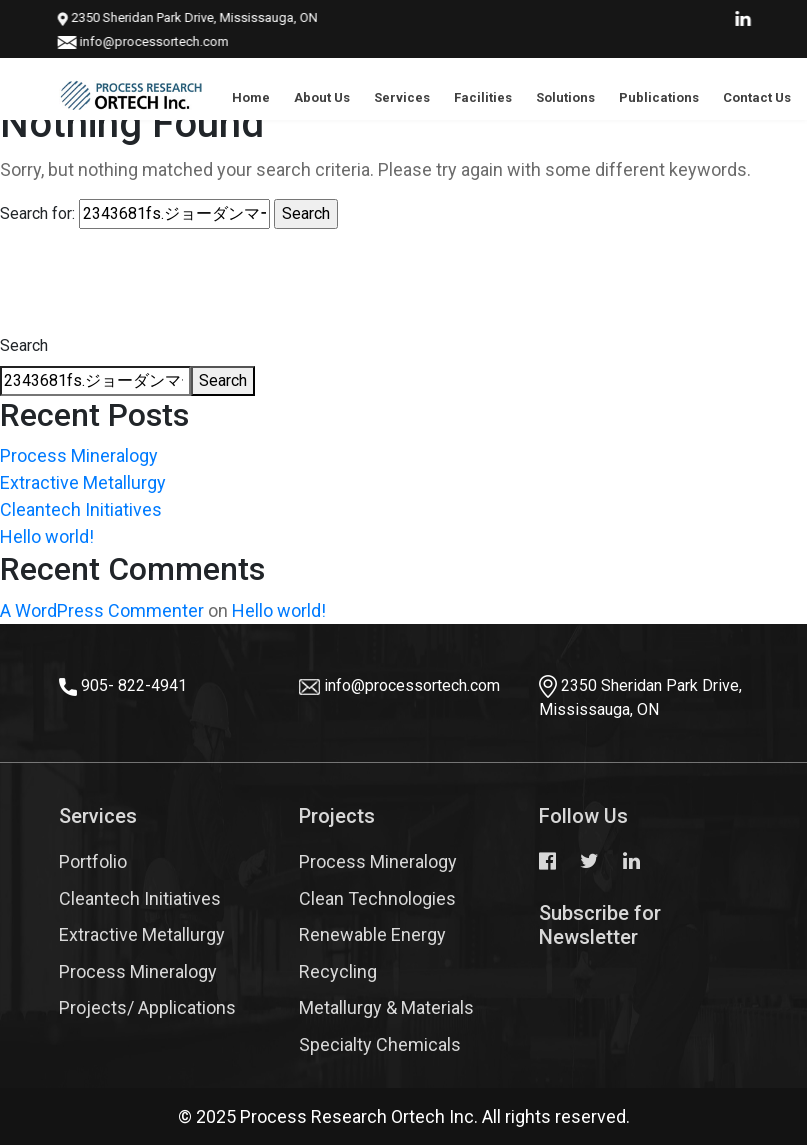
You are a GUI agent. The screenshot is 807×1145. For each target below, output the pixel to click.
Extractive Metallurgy (83, 482)
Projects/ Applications (147, 1007)
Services (402, 97)
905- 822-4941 (134, 685)
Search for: (37, 213)
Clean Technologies (377, 898)
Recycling (338, 971)
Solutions (565, 97)
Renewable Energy (372, 934)
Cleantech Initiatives (81, 509)
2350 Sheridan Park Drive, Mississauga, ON (167, 17)
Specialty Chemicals (380, 1044)
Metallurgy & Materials (386, 1007)
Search (24, 345)
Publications (659, 97)
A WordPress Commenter (102, 610)
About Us (322, 97)
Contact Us (757, 97)
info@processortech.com (133, 41)
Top (757, 1070)
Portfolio (93, 861)
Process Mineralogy (79, 455)
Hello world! (47, 536)
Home (251, 97)
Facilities (483, 97)
